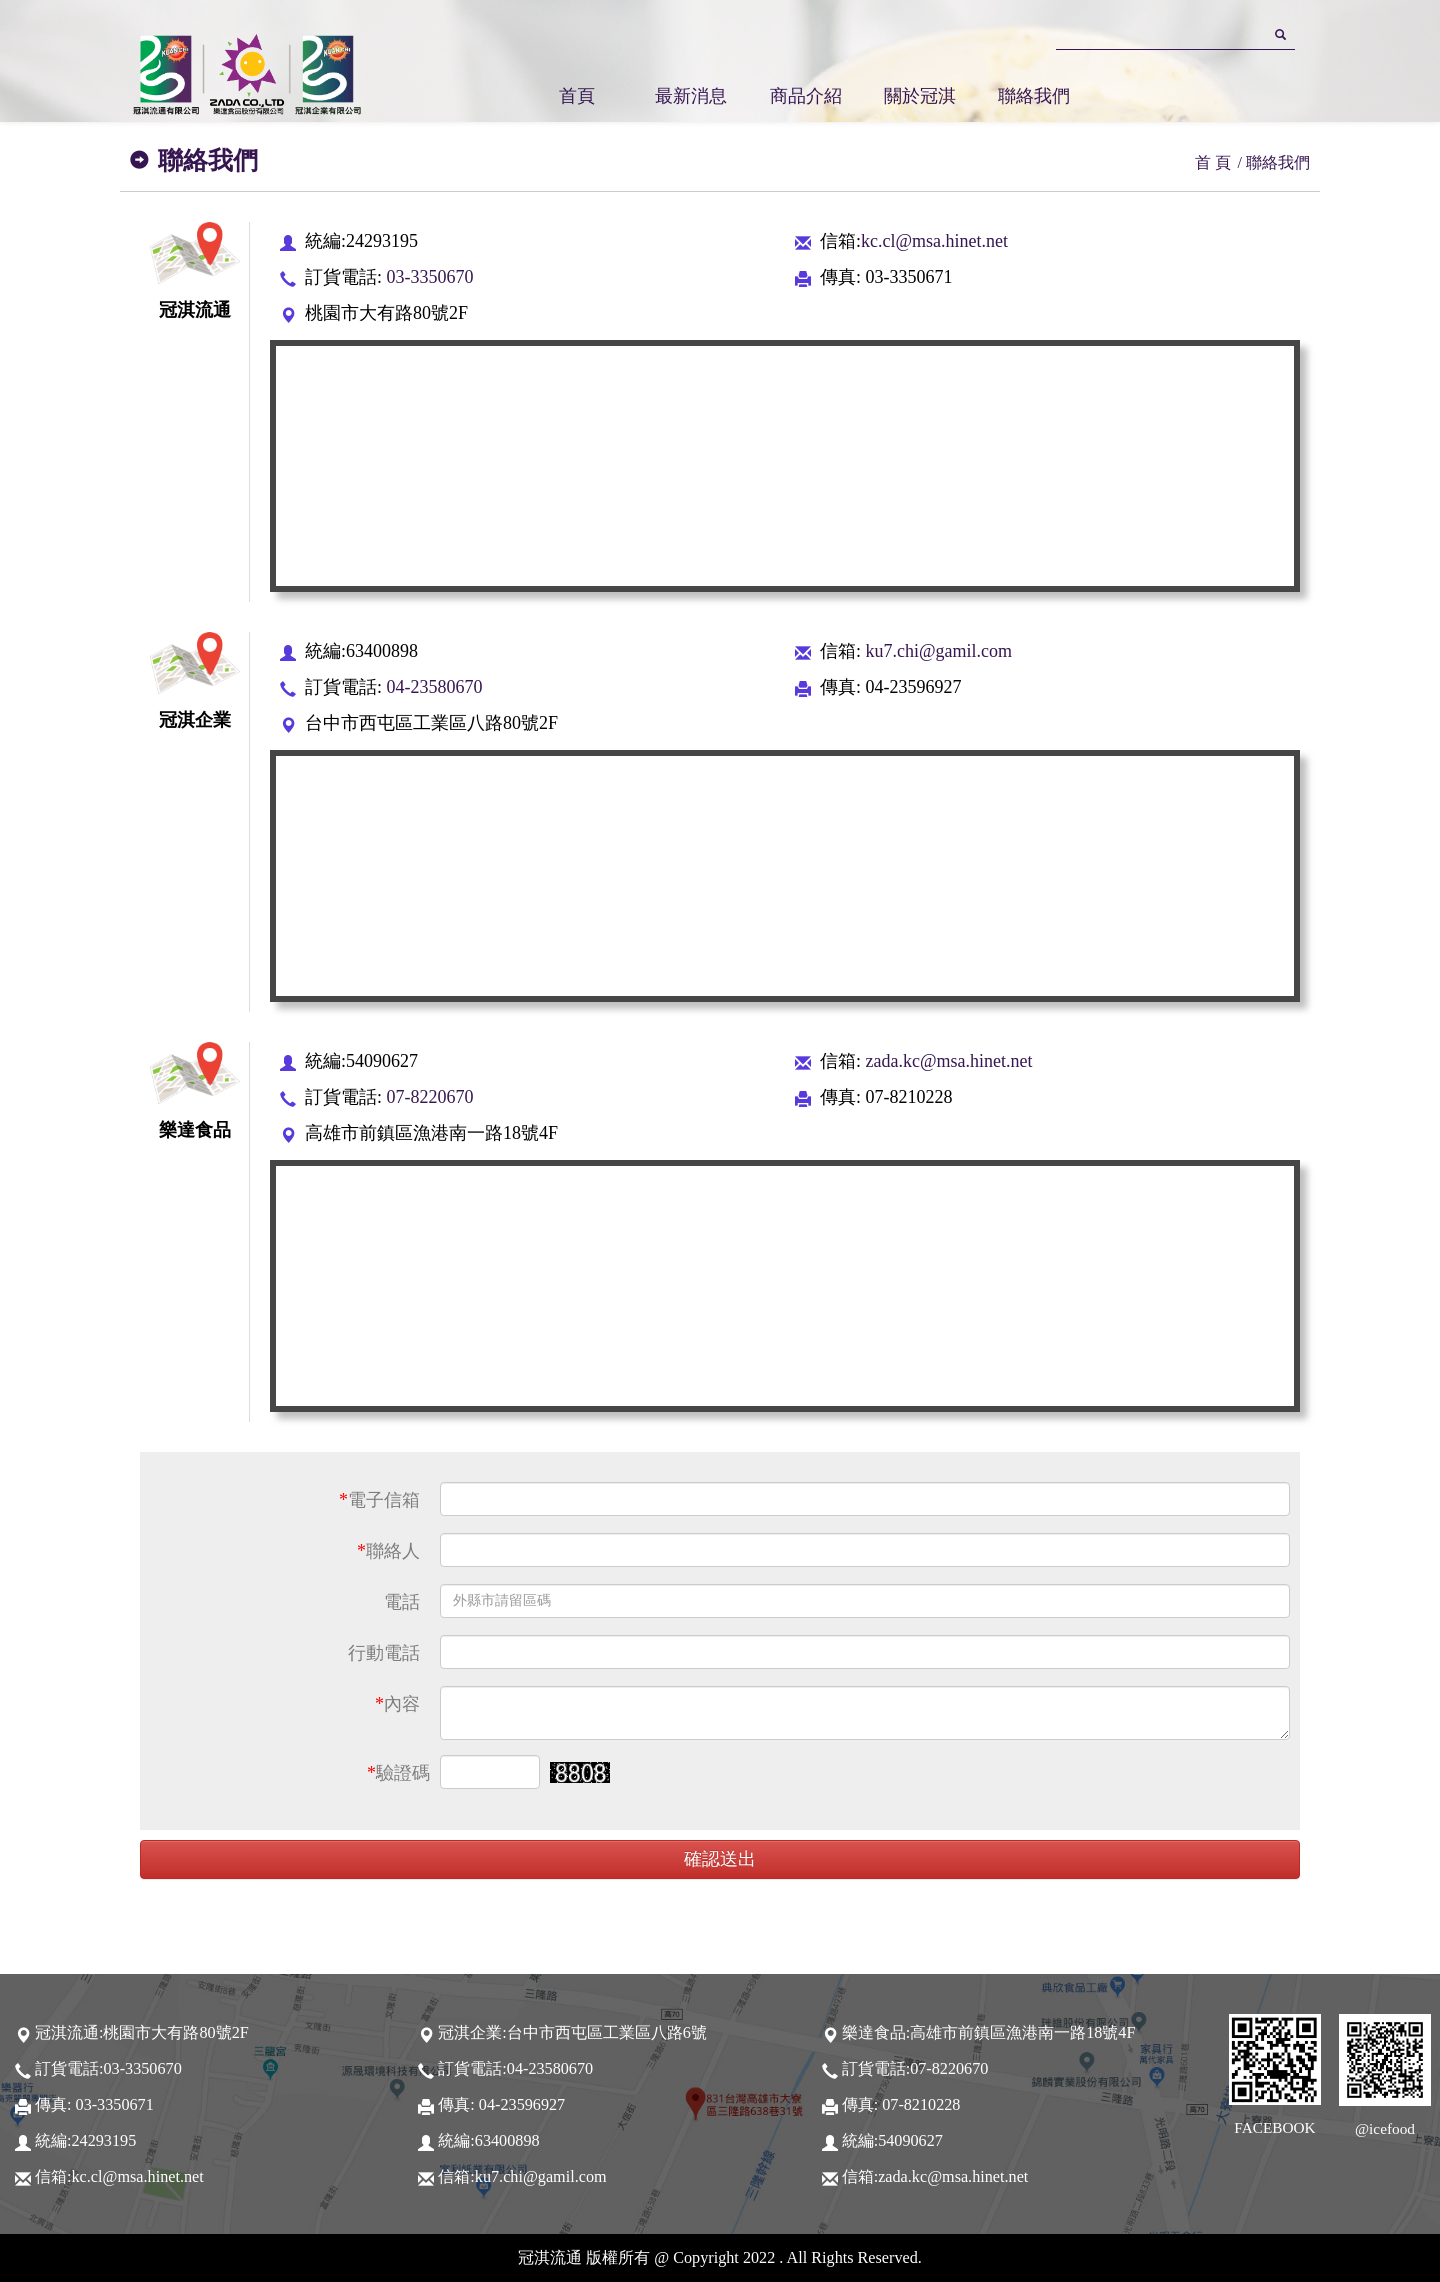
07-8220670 (428, 1097)
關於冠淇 (920, 96)
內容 (397, 1704)
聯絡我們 (1034, 96)
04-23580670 (432, 687)
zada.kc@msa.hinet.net (947, 1061)
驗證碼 (398, 1773)
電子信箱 (379, 1500)
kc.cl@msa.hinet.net (934, 241)
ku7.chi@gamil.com (936, 651)
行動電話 (384, 1653)
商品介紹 (806, 96)
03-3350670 (428, 277)
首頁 (577, 96)
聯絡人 (388, 1551)
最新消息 (691, 96)
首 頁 (1213, 162)
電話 (402, 1602)
